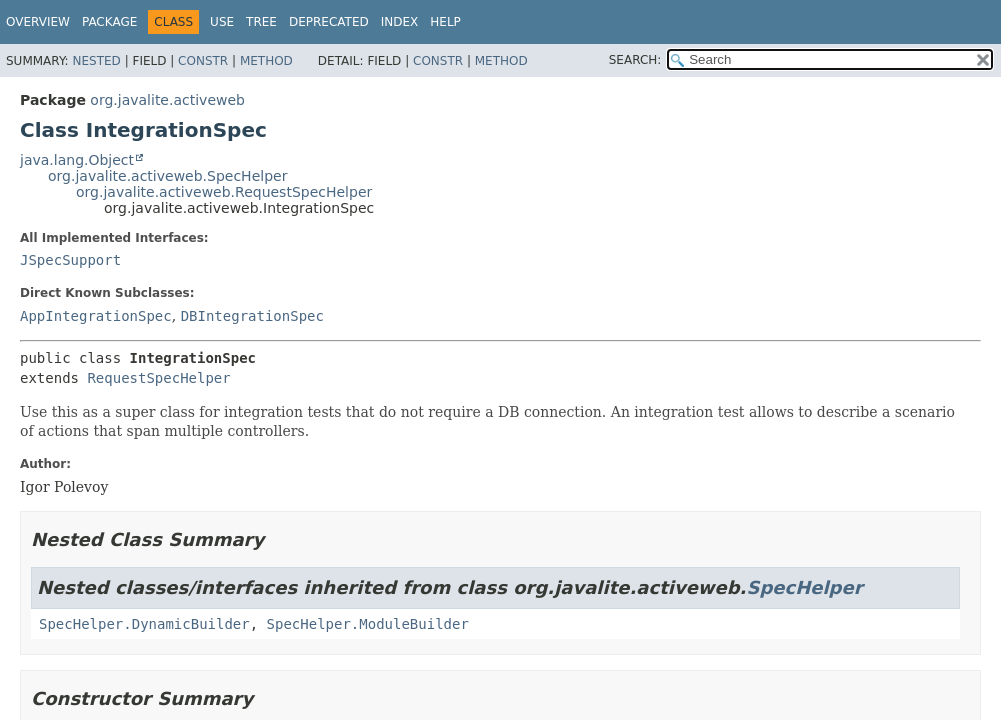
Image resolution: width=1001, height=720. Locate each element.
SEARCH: (635, 60)
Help (445, 22)
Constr (203, 61)
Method (266, 61)
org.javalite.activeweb (167, 100)
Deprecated (329, 22)
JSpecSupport (70, 260)
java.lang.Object (77, 160)
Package (109, 22)
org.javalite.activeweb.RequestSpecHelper (224, 192)
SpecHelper (804, 587)
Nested (96, 61)
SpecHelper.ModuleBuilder (368, 624)
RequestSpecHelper (158, 378)
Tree (261, 22)
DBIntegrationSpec (252, 316)
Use (222, 22)
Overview (38, 22)
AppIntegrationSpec (96, 316)
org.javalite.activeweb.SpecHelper (167, 176)
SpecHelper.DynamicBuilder (144, 624)
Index (400, 22)
